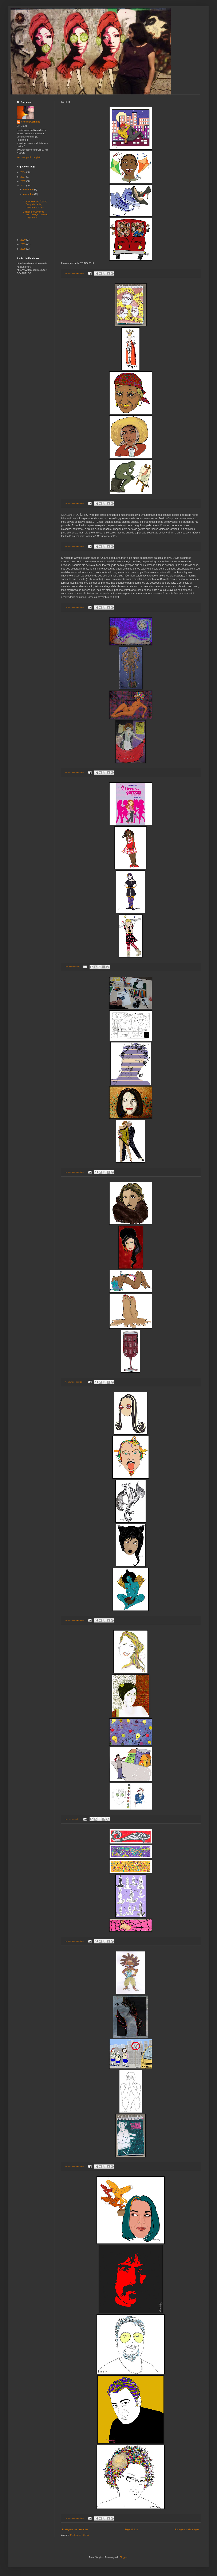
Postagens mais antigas (186, 2529)
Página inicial (131, 2529)
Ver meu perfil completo (29, 157)
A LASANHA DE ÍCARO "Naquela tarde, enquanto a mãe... (35, 204)
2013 (23, 176)
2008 (23, 249)
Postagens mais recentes (75, 2529)
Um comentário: (72, 966)
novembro (28, 194)
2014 (23, 172)
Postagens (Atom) (79, 2535)
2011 (23, 185)
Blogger (123, 2557)
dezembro (28, 189)
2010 (23, 239)
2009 (23, 244)
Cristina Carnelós (30, 121)
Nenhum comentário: (75, 273)
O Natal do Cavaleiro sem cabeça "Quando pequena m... (35, 214)
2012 (23, 181)
